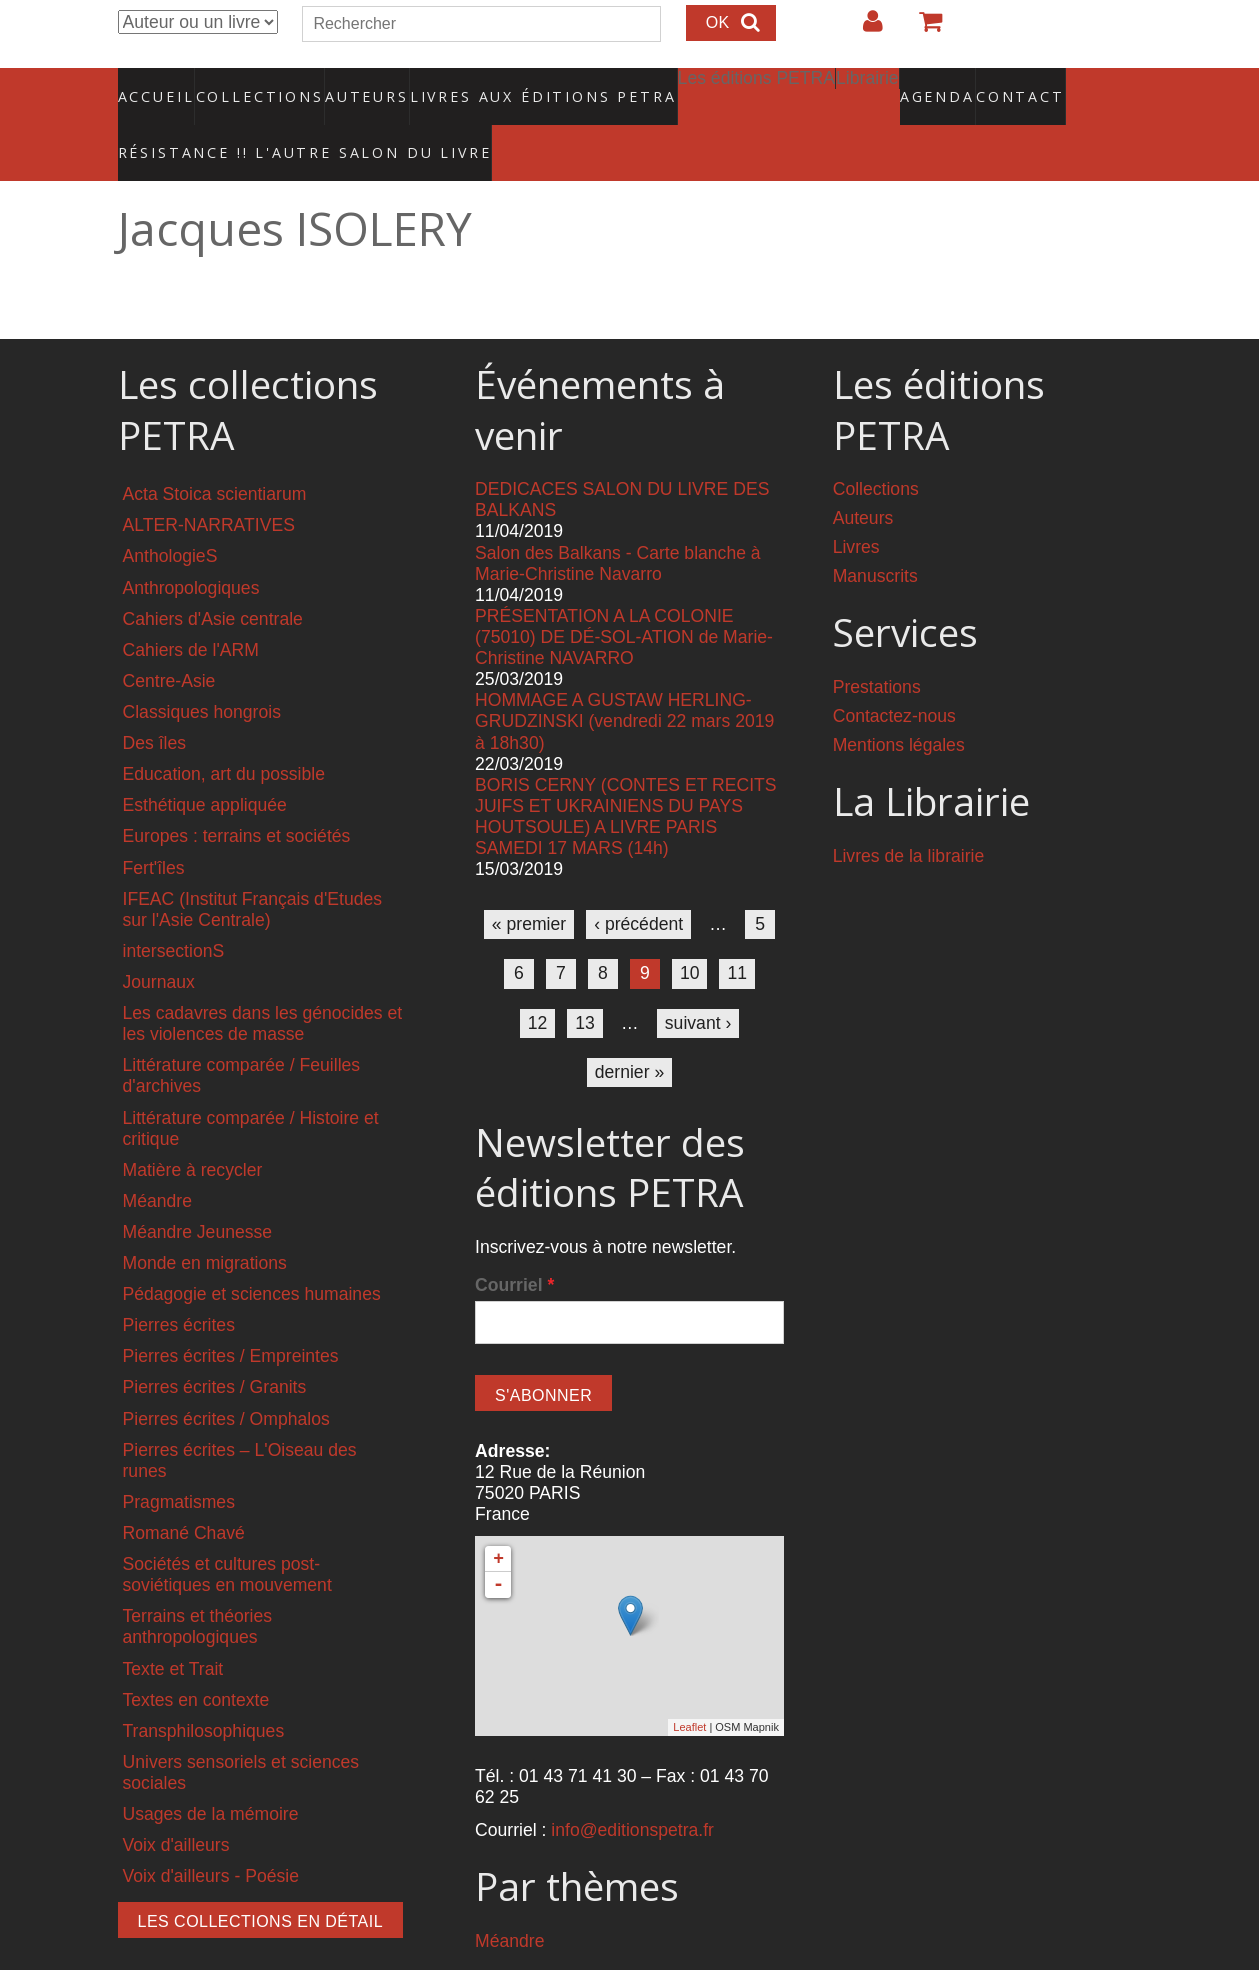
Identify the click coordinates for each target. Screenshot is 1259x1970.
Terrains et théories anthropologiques (198, 1584)
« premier (529, 882)
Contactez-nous (894, 674)
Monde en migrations (205, 1221)
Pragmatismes (179, 1460)
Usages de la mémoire (211, 1772)
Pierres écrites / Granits (215, 1345)
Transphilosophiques (204, 1689)
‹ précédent (638, 882)
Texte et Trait (173, 1626)
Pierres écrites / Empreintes (231, 1314)
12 (538, 980)
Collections (254, 85)
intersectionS (174, 909)
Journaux (159, 940)
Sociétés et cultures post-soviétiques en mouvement (227, 1532)
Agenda (866, 85)
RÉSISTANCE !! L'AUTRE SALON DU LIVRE (256, 121)
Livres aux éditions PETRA (500, 85)
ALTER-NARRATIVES (209, 483)
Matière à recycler (193, 1128)
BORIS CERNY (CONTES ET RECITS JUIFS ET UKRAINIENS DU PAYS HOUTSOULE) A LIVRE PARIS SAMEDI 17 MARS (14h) (625, 774)
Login (863, 29)
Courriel (514, 1243)
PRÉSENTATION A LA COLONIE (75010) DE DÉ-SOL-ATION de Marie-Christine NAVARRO (624, 595)
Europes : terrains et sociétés (237, 794)
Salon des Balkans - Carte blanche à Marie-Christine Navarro (618, 520)
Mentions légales (899, 703)
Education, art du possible (224, 732)
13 (585, 980)
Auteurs (354, 85)
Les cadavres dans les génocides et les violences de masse (263, 981)
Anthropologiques (191, 545)
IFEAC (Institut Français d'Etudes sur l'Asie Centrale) (253, 866)
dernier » (629, 1029)
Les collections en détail (261, 1879)
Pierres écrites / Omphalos (226, 1376)
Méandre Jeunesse (198, 1190)
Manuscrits (875, 534)
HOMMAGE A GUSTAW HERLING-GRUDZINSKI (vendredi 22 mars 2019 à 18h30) (624, 679)
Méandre (157, 1159)
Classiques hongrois (202, 670)
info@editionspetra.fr (632, 1788)
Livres (856, 505)
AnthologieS (170, 514)
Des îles (155, 701)
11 (737, 931)
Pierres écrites (179, 1283)
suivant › (698, 980)
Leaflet (689, 1685)
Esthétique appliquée (205, 763)
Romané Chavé (184, 1491)
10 (690, 931)
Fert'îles (154, 825)
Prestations (877, 645)
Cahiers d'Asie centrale (213, 576)
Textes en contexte (196, 1658)
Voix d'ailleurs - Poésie (211, 1834)
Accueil (156, 85)
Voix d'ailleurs (176, 1803)
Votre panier (922, 29)
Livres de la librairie (909, 814)
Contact (950, 85)
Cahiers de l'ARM (191, 608)
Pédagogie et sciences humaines (252, 1252)
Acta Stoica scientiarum (215, 452)
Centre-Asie (169, 639)
